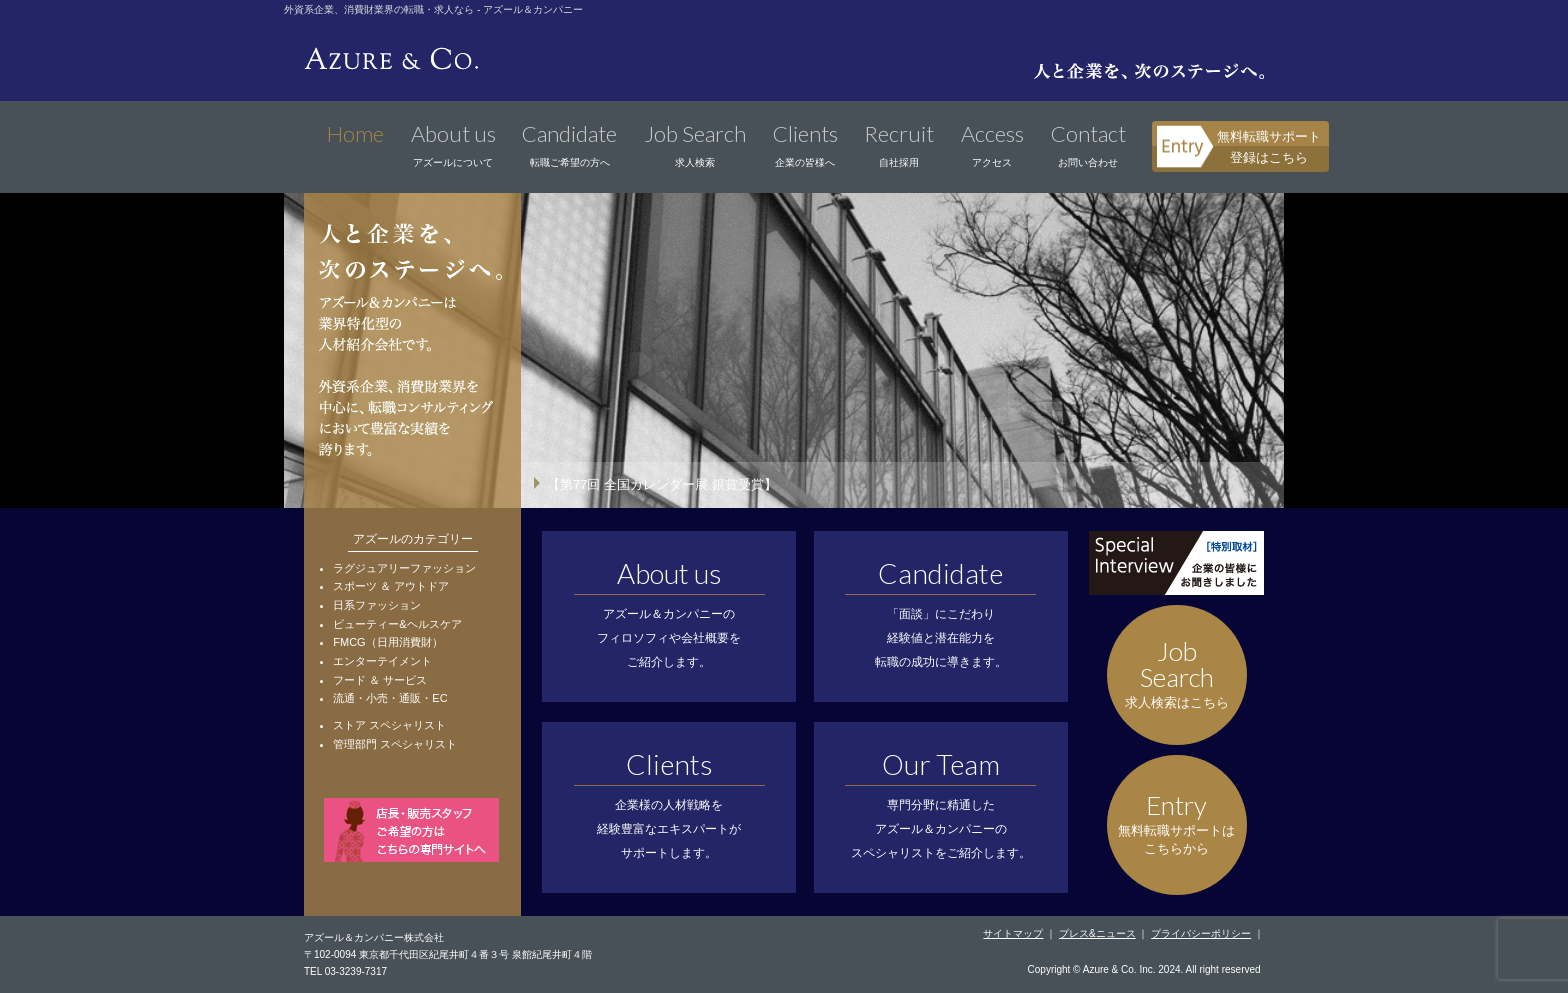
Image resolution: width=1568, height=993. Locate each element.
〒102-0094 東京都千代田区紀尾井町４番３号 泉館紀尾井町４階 (448, 954)
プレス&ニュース (1097, 933)
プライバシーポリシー (1201, 933)
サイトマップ (1013, 933)
